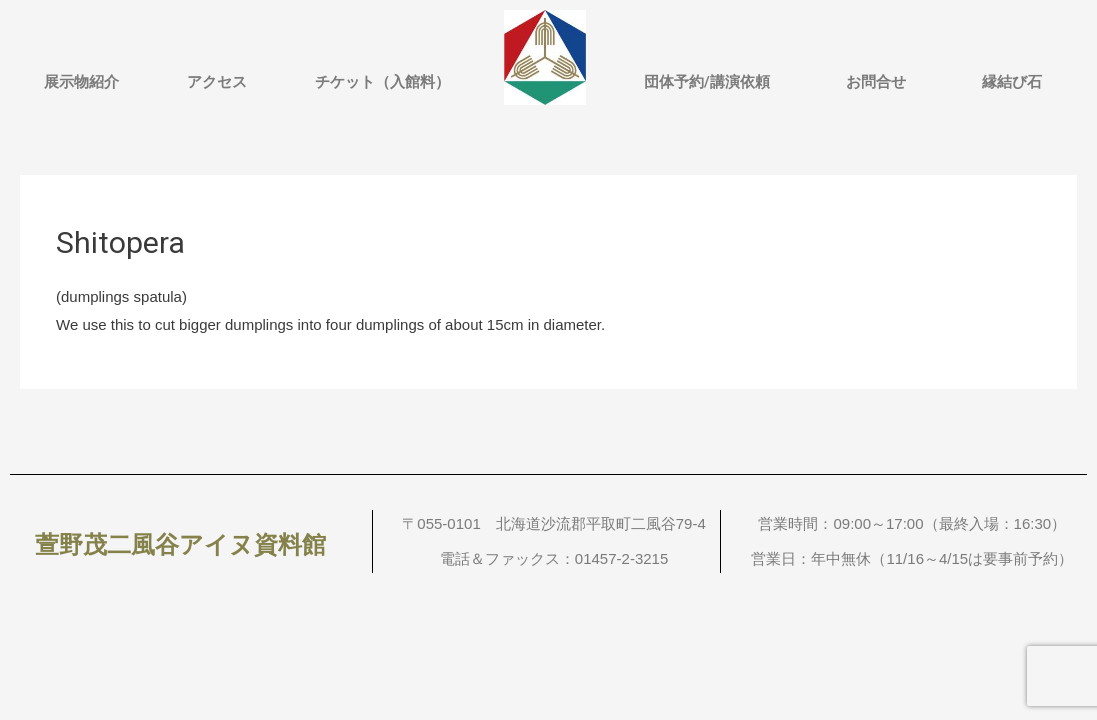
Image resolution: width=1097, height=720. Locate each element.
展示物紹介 (81, 82)
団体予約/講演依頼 (707, 82)
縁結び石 (1012, 82)
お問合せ (876, 82)
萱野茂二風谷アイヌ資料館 (180, 545)
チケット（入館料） (382, 82)
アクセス (217, 82)
